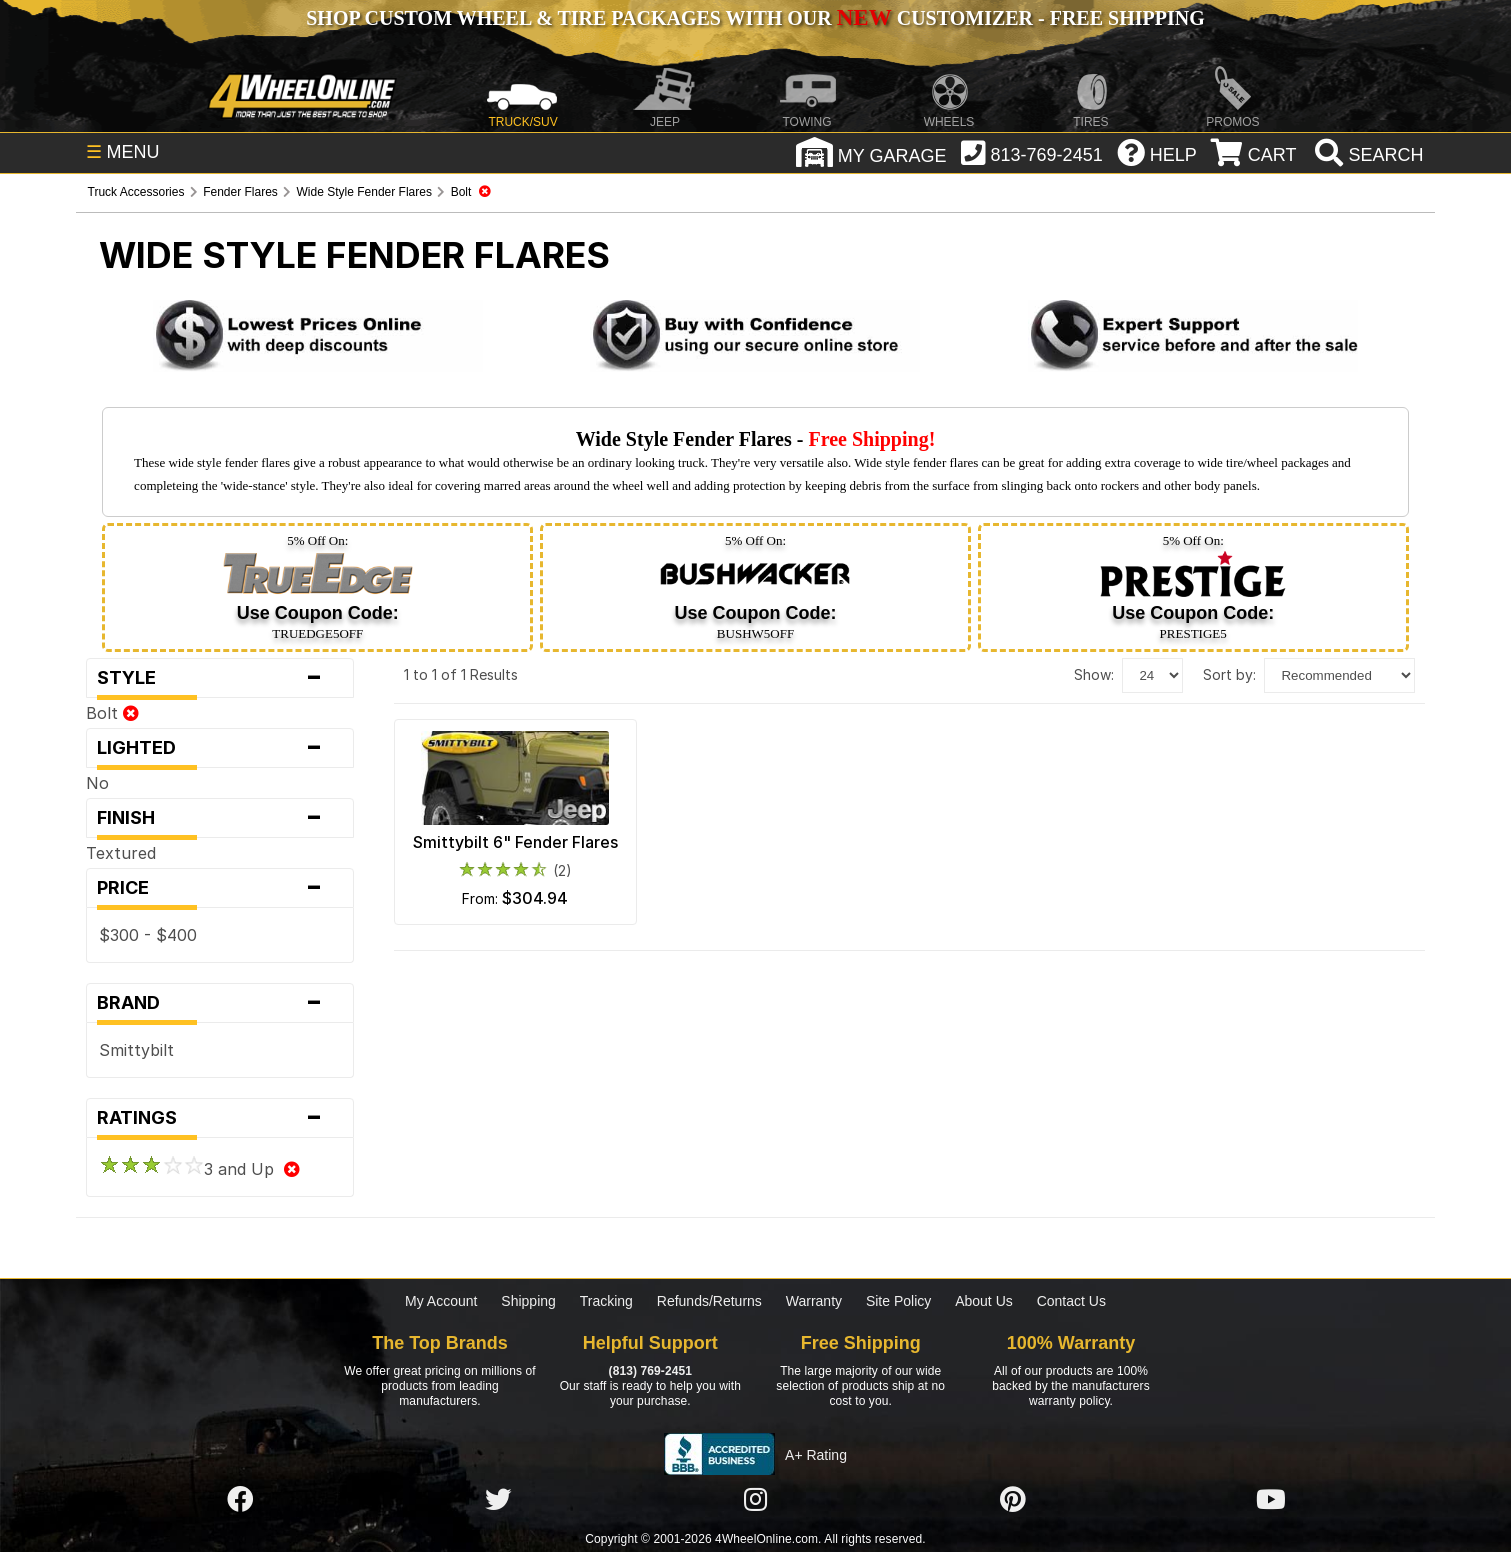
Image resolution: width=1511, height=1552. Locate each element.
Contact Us (1071, 1301)
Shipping (528, 1301)
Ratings (220, 1118)
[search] (1366, 155)
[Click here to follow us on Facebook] (240, 1500)
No (97, 783)
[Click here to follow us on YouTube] (1271, 1500)
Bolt (112, 713)
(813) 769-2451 (650, 1371)
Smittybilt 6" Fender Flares (515, 842)
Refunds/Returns (709, 1301)
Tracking (606, 1301)
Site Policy (898, 1301)
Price (220, 888)
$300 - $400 (148, 935)
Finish (220, 818)
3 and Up (199, 1169)
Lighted (220, 748)
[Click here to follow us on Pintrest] (1013, 1500)
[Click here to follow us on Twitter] (498, 1500)
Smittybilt (136, 1050)
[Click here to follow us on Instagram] (755, 1500)
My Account (441, 1301)
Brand (220, 1003)
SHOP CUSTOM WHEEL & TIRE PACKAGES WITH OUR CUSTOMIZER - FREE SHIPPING (755, 18)
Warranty (814, 1301)
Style (220, 678)
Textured (121, 853)
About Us (984, 1301)
